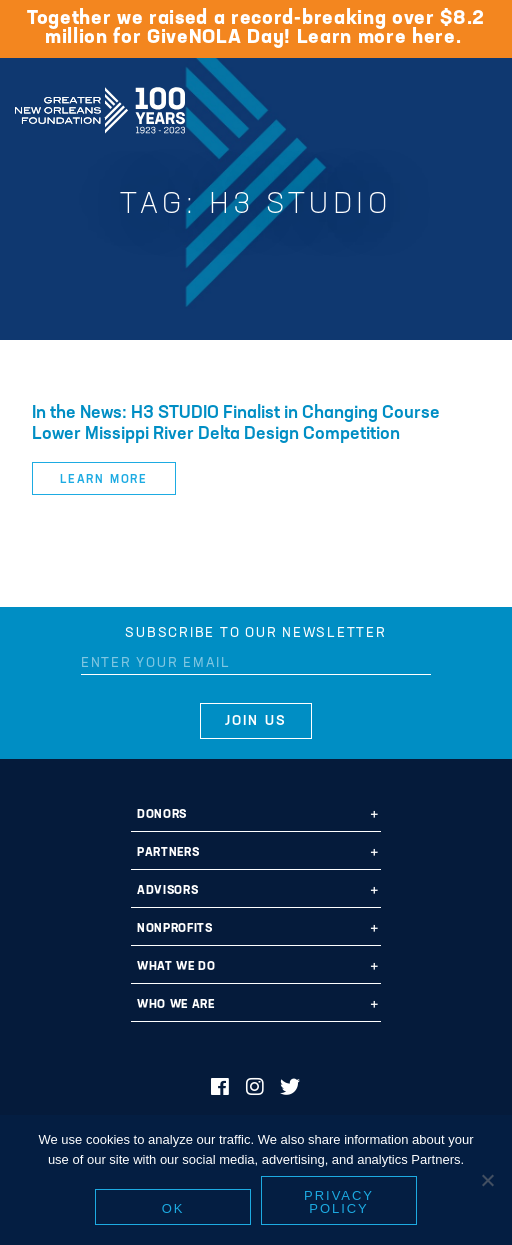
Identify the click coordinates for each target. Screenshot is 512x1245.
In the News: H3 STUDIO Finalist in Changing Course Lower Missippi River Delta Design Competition (236, 424)
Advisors (167, 891)
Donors (162, 815)
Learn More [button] (104, 480)
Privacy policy (339, 1202)
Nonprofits (175, 929)
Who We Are (176, 1005)
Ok (173, 1208)
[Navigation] (480, 107)
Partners (168, 853)
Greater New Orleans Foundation (100, 104)
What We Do (176, 967)
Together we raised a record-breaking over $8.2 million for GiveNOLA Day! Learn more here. (256, 28)
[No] (487, 1180)
